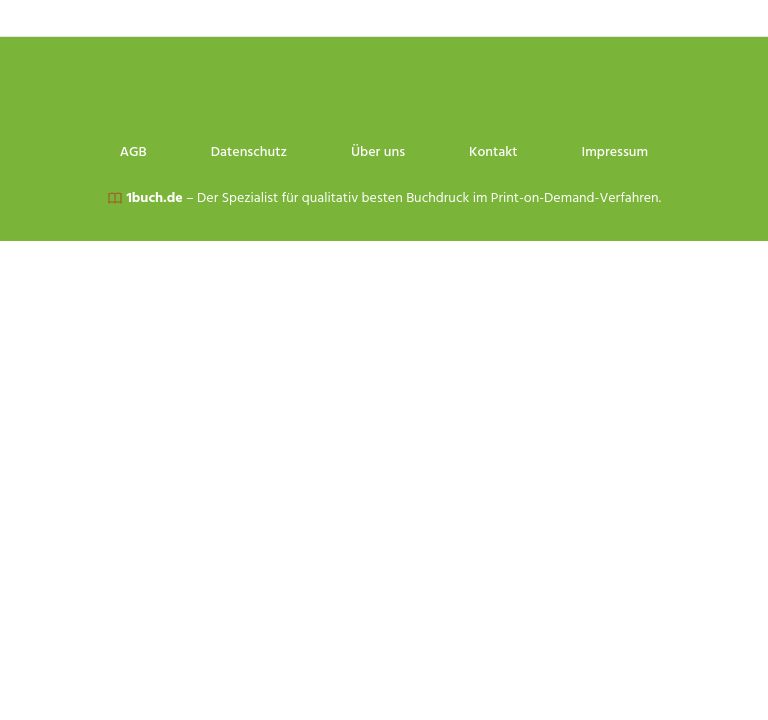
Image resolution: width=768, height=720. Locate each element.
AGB (241, 18)
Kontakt (601, 18)
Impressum (722, 18)
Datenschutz (357, 18)
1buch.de (154, 198)
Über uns (486, 18)
